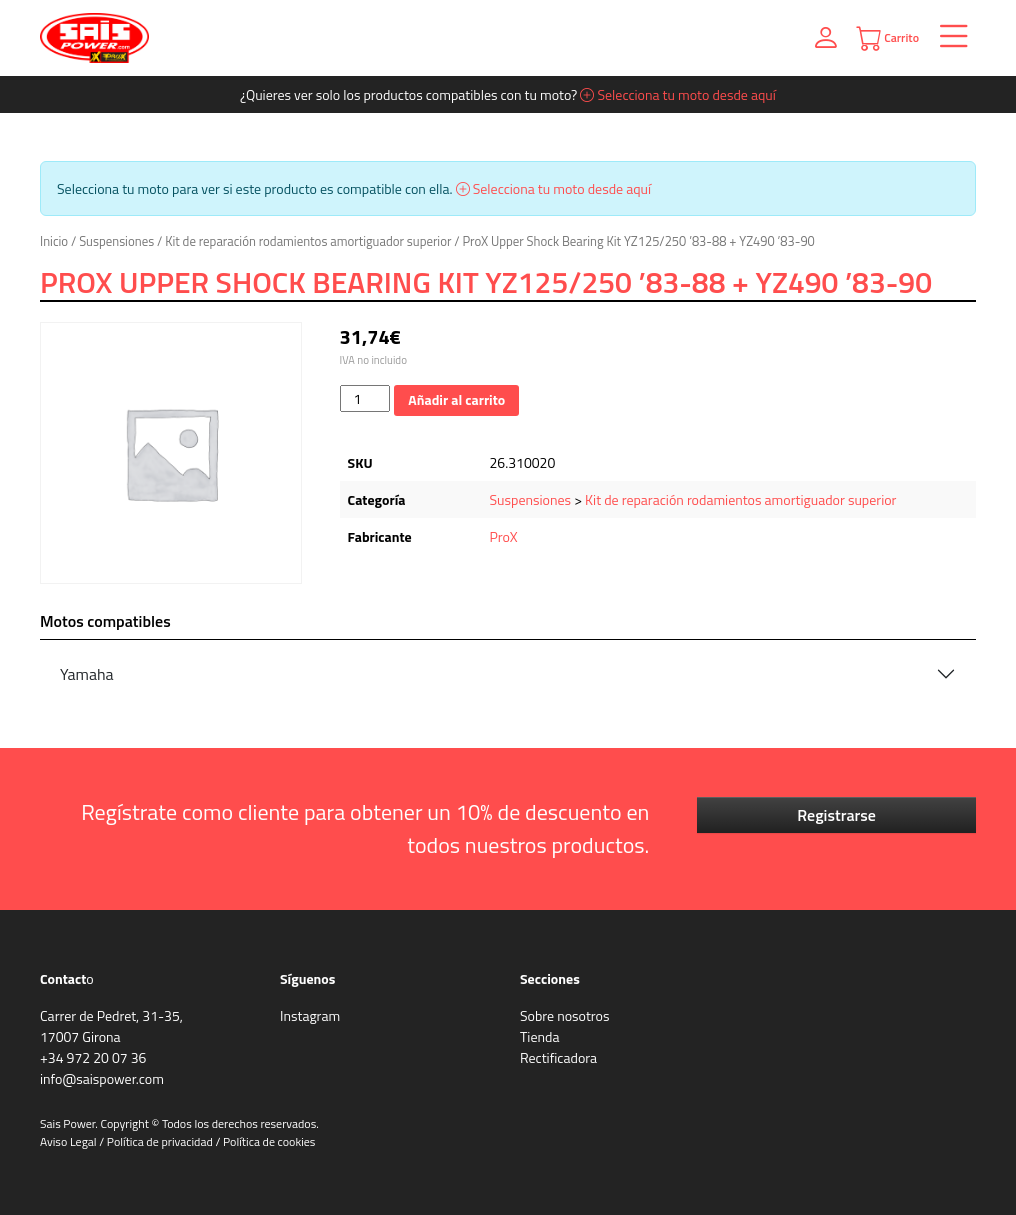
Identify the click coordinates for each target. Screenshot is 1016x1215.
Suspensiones (116, 241)
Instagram (310, 1015)
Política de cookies (269, 1141)
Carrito (887, 38)
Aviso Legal (68, 1141)
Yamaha (87, 674)
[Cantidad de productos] (365, 398)
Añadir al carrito (456, 399)
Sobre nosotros (564, 1015)
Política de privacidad (160, 1141)
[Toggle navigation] (947, 38)
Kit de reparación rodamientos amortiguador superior (308, 241)
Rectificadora (558, 1057)
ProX (504, 536)
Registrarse (836, 815)
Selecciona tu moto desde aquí (678, 94)
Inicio (54, 241)
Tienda (539, 1036)
